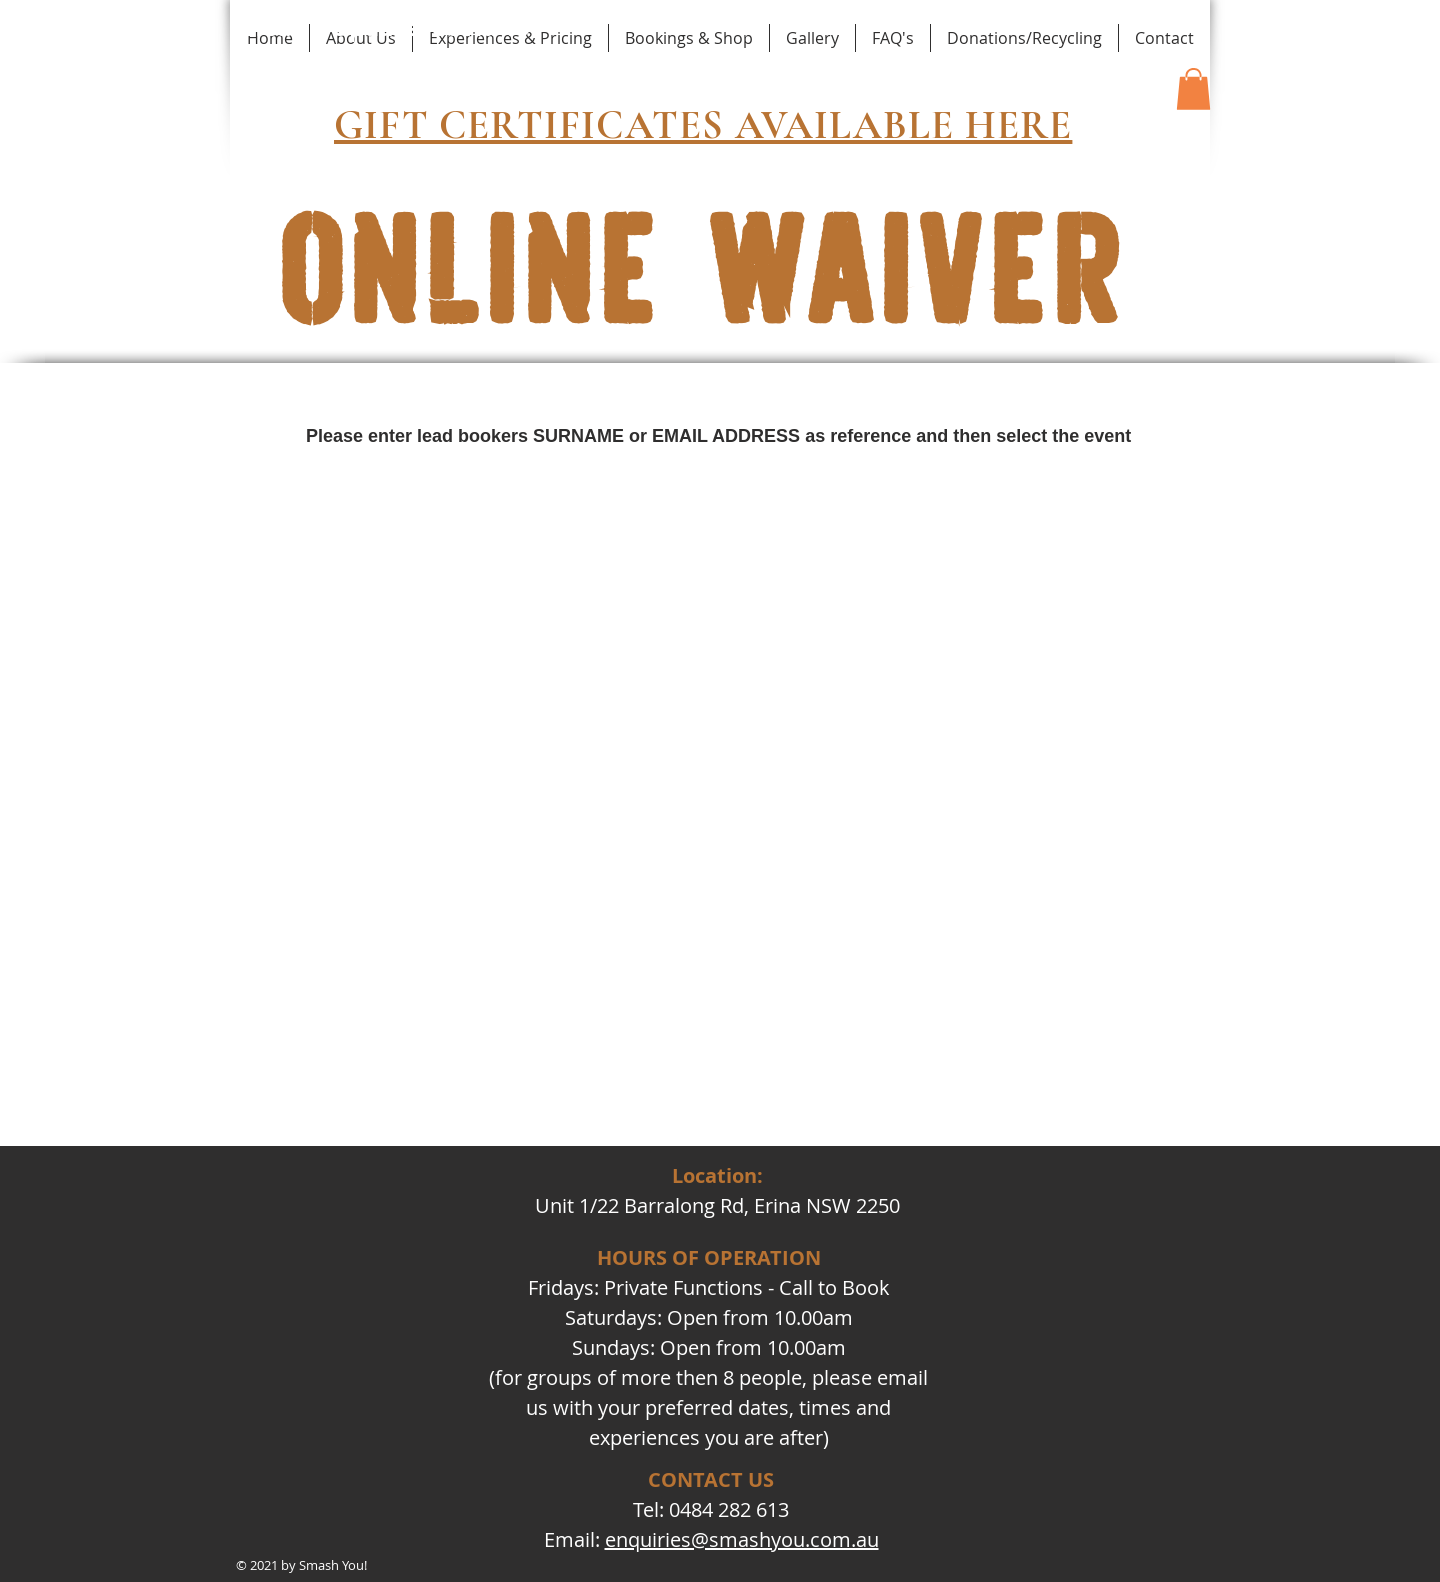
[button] (1193, 89)
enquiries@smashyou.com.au (742, 1539)
